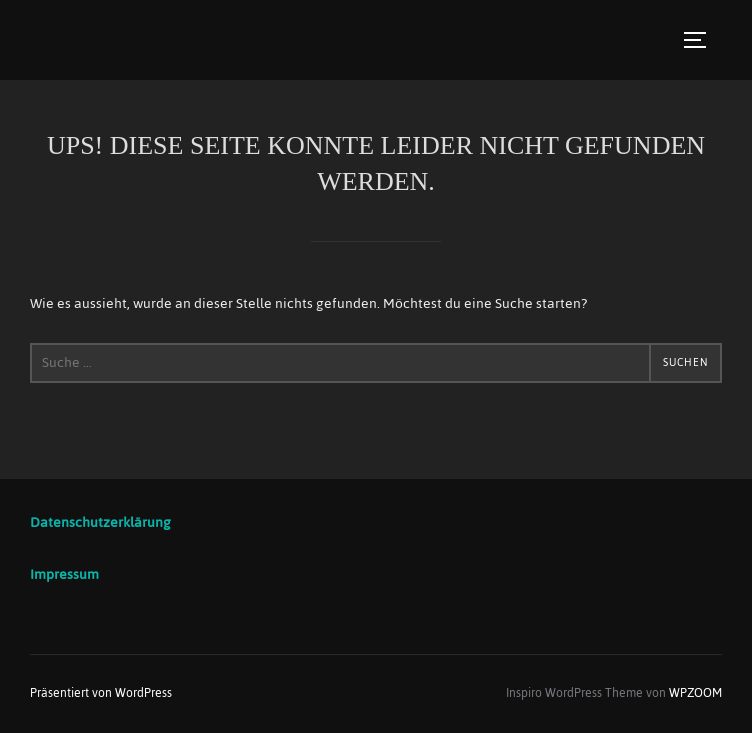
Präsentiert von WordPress (101, 693)
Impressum (64, 574)
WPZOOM (695, 693)
